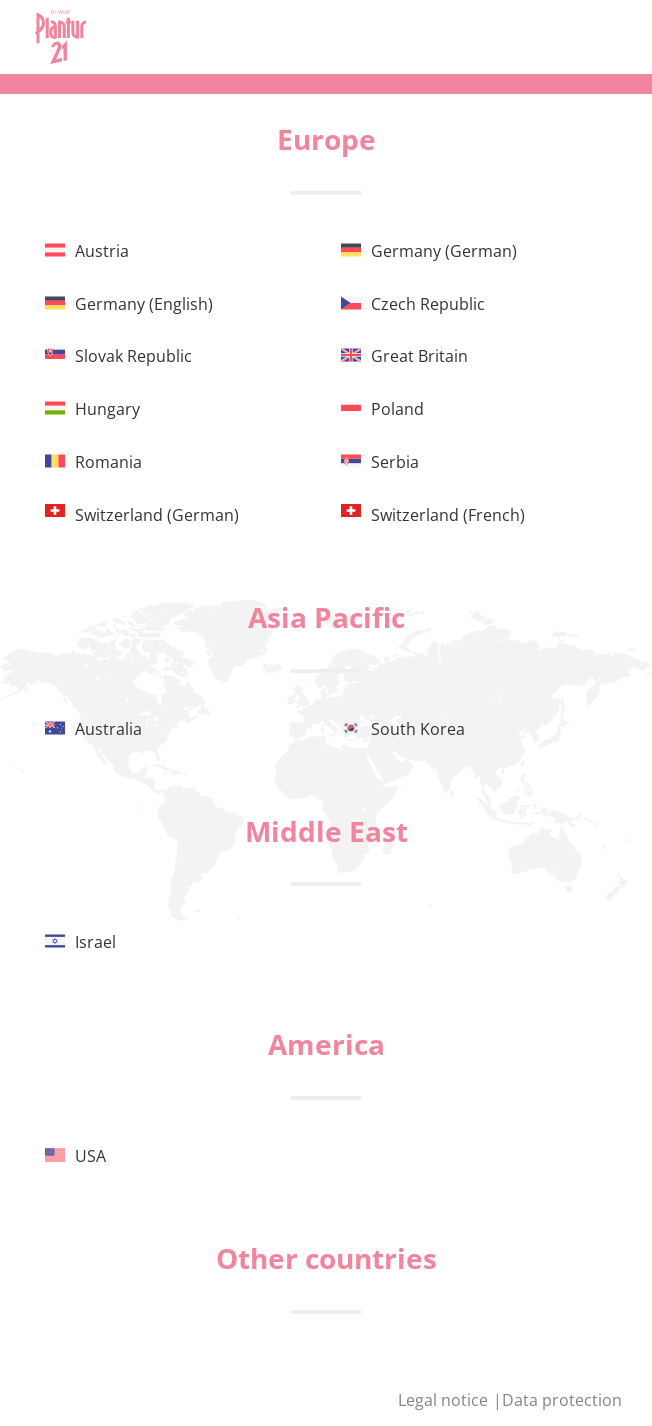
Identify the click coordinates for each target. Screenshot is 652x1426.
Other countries (326, 1258)
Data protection (562, 1400)
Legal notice (445, 1400)
